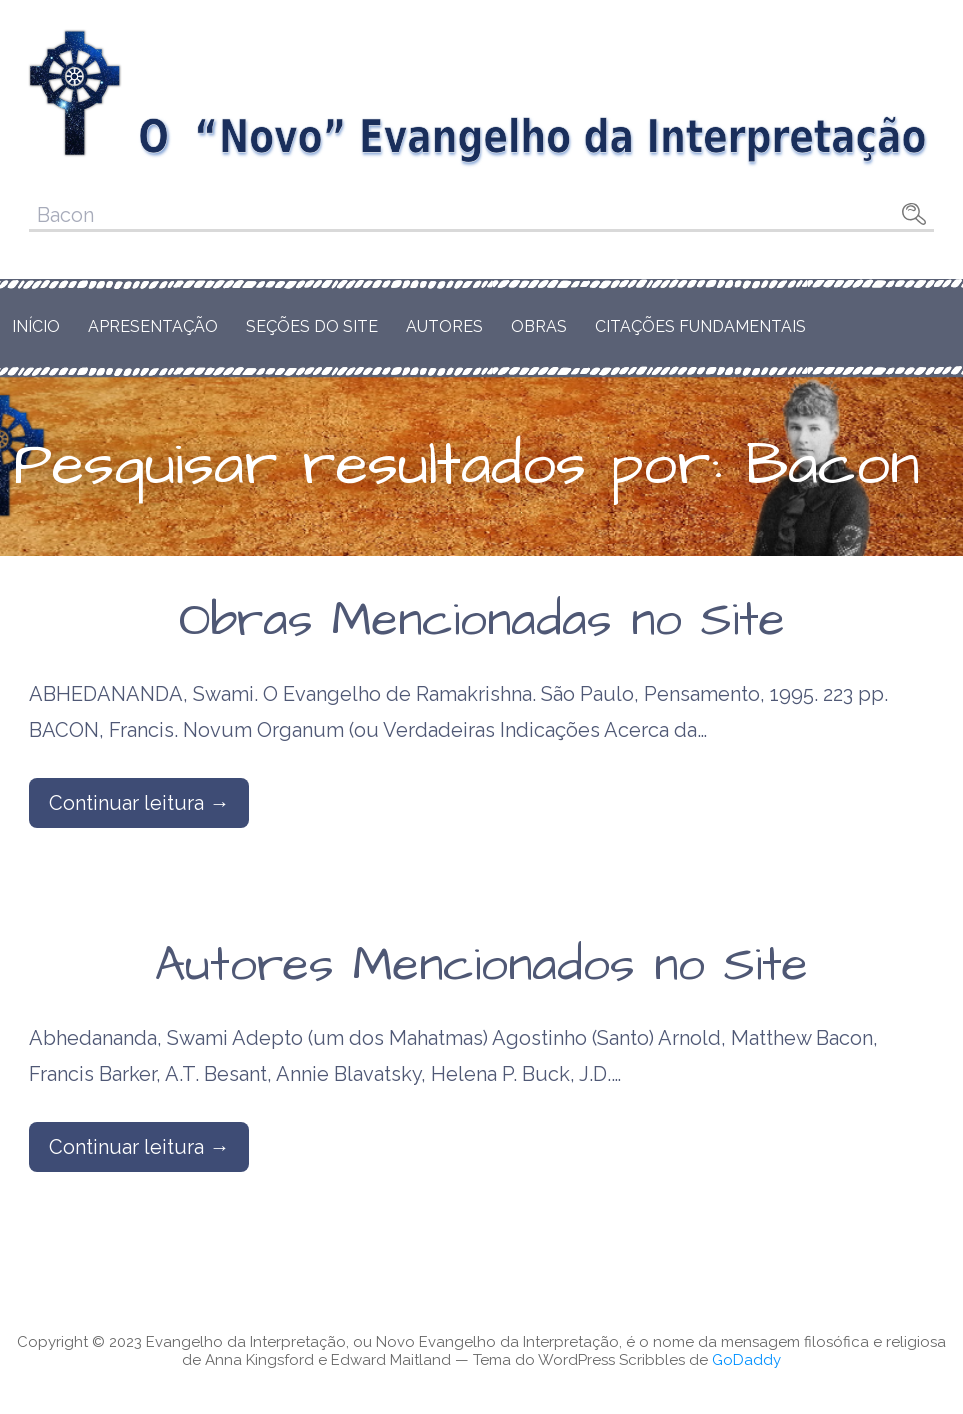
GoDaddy (746, 1360)
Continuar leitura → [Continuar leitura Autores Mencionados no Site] (139, 1147)
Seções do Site (312, 326)
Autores (444, 326)
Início (36, 326)
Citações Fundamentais (700, 326)
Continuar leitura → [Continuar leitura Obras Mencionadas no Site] (139, 803)
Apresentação (153, 326)
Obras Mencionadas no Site (482, 621)
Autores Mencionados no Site (481, 966)
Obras (539, 326)
